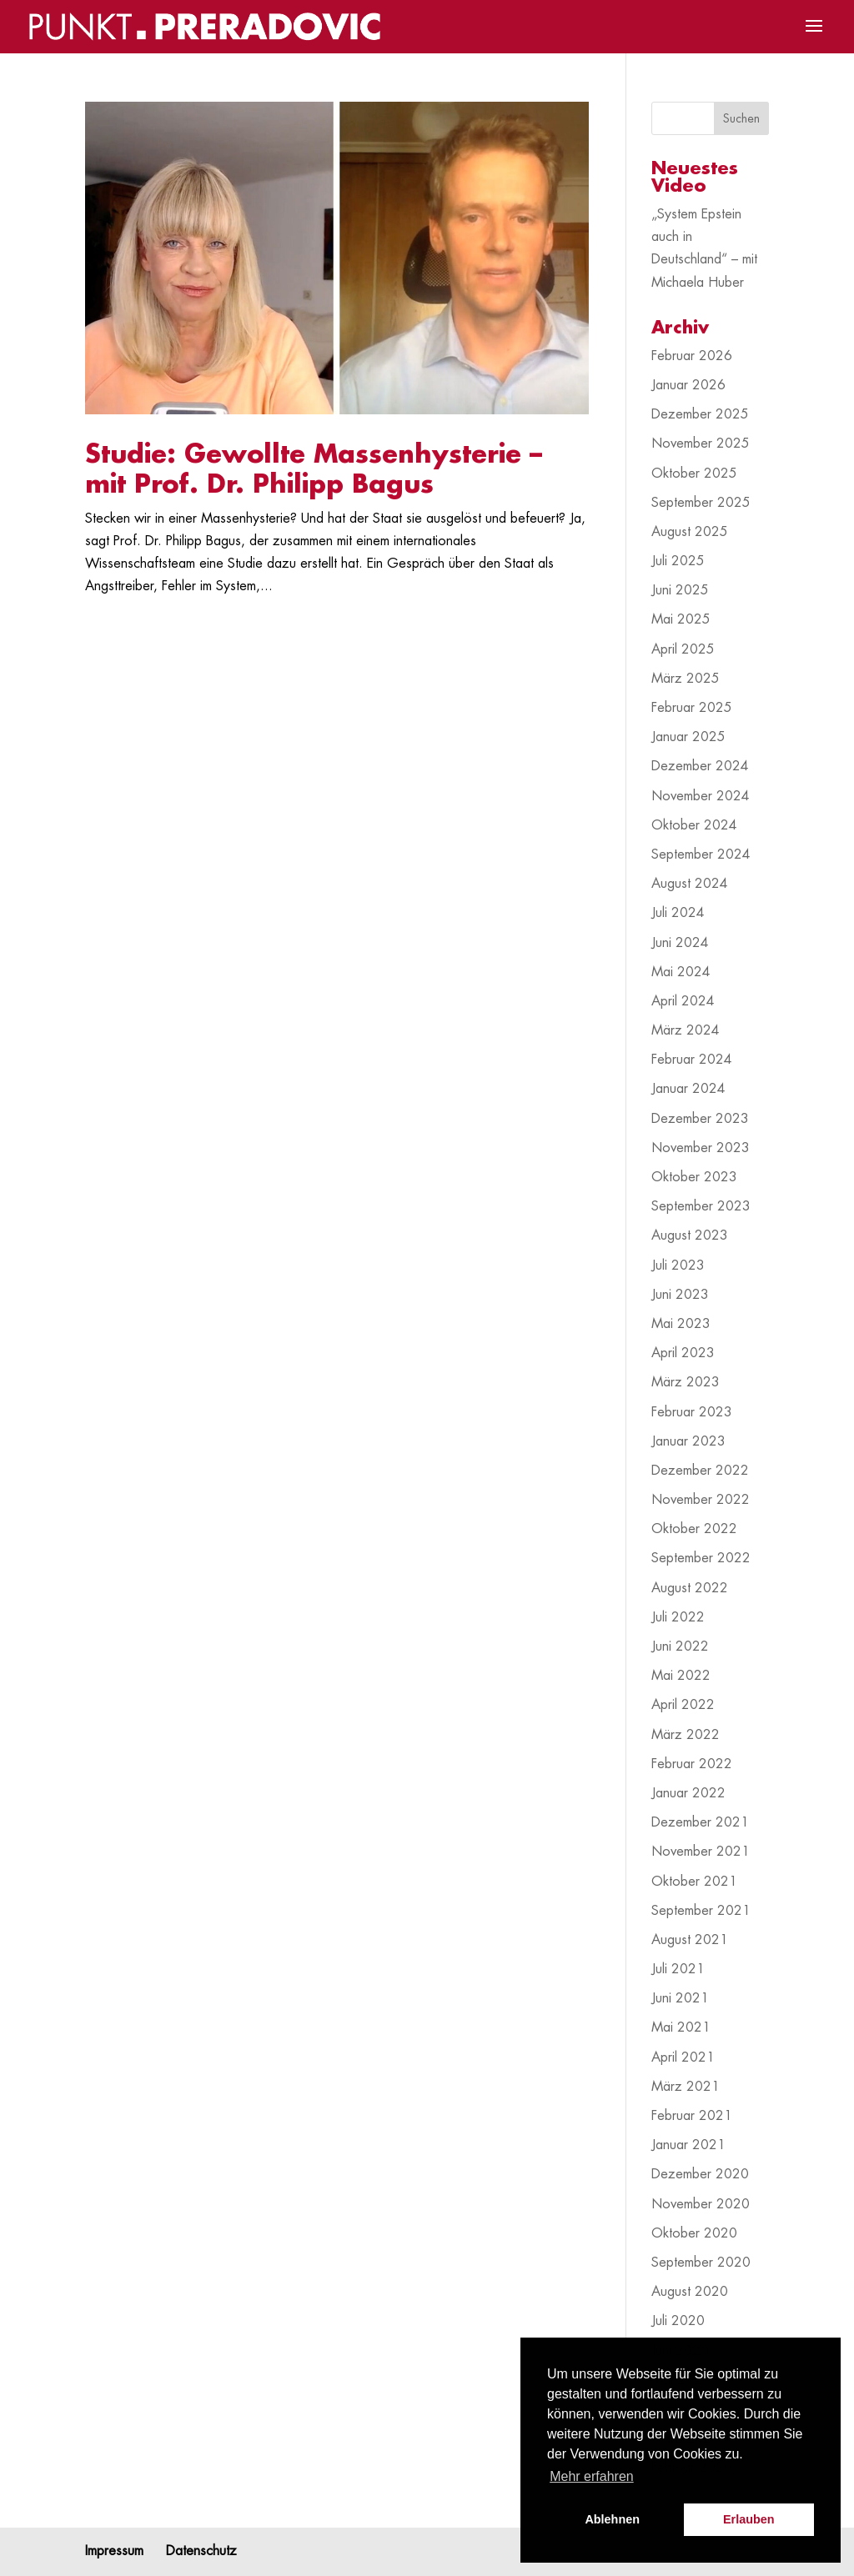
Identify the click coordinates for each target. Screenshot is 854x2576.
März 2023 (685, 1382)
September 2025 (701, 502)
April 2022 (683, 1704)
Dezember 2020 (700, 2174)
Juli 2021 (678, 1969)
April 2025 (683, 649)
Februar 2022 (691, 1764)
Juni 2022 (680, 1646)
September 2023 (701, 1206)
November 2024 (700, 796)
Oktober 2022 (694, 1529)
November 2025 (700, 443)
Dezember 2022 (700, 1470)
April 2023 (683, 1353)
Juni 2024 (680, 943)
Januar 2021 (688, 2145)
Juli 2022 (678, 1617)
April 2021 (683, 2057)
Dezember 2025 (700, 414)
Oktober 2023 (694, 1177)
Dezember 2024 (700, 766)
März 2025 (685, 678)
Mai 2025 (681, 619)
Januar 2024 (688, 1088)
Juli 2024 (678, 913)
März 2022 (685, 1735)
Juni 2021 (680, 1998)
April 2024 (683, 1001)
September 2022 (701, 1558)
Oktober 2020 (694, 2233)
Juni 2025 (680, 590)
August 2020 (689, 2291)
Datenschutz (201, 2551)
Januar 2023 (688, 1441)
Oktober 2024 (694, 825)
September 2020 (701, 2262)
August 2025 (689, 532)
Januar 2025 (688, 737)
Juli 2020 (678, 2321)
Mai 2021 (681, 2027)
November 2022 (700, 1499)
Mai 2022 (681, 1675)
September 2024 (701, 854)
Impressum (114, 2551)
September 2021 (701, 1910)
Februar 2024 (691, 1059)
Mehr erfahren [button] (592, 2476)
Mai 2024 (681, 972)
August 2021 (689, 1940)
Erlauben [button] (749, 2519)
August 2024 (689, 883)
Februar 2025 (691, 707)
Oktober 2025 (694, 473)
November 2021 (700, 1851)
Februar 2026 (691, 356)
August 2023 (689, 1235)
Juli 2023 (678, 1265)
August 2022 (689, 1588)
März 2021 (685, 2086)
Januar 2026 (688, 385)
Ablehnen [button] (612, 2519)
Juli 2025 (678, 561)
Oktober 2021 (694, 1881)
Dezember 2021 (700, 1822)
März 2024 (685, 1030)
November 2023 (700, 1148)
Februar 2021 (691, 2115)
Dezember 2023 (700, 1118)
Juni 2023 (680, 1294)
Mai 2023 (681, 1324)
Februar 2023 (691, 1412)
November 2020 (700, 2204)
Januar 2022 (688, 1793)
